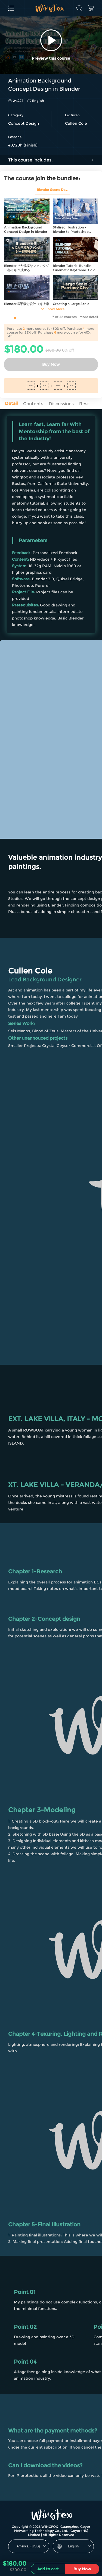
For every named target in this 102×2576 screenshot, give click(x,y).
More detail (88, 317)
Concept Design (23, 123)
